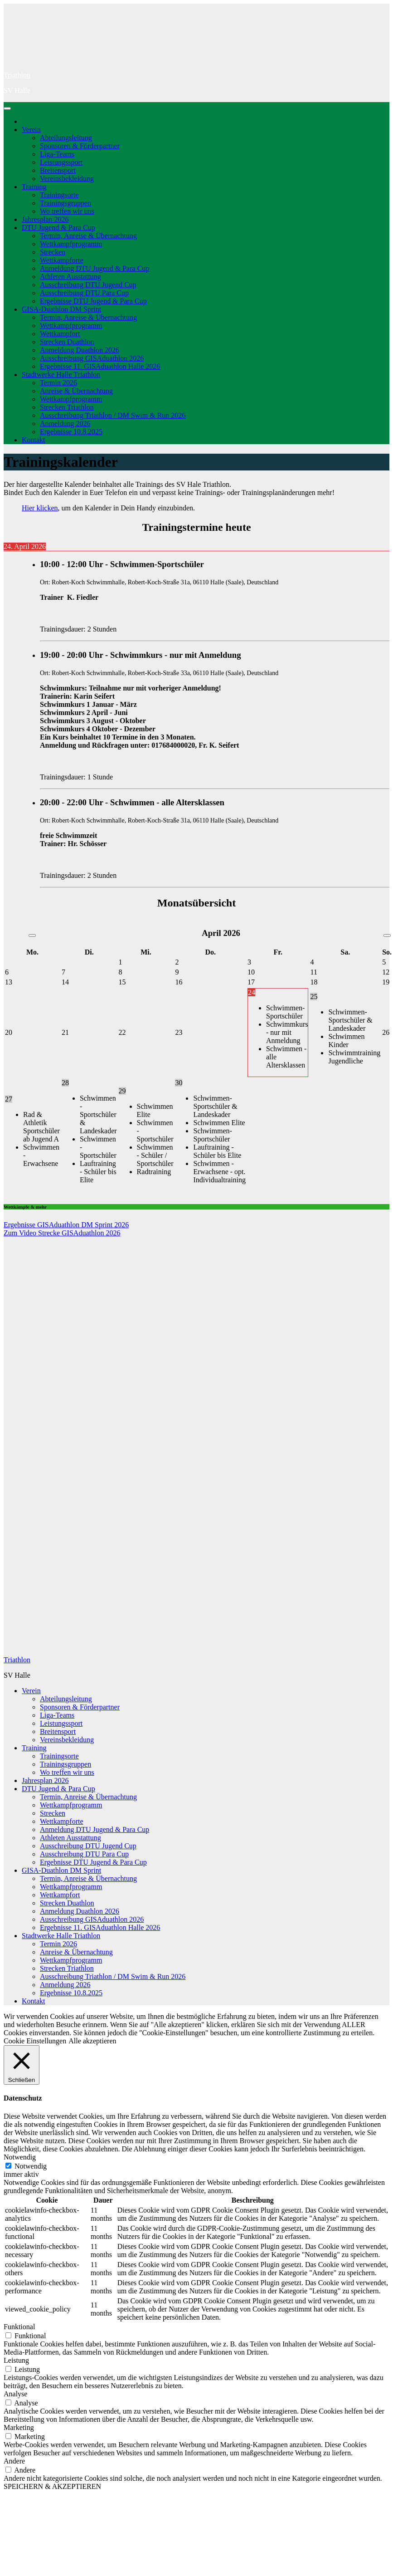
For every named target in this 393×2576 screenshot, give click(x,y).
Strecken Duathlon (67, 342)
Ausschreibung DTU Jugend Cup (88, 285)
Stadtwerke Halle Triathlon (61, 374)
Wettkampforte (61, 260)
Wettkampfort (60, 334)
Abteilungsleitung (66, 138)
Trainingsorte (59, 195)
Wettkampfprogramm (71, 244)
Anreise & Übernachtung (76, 391)
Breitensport (58, 170)
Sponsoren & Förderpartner (80, 146)
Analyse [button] (15, 2394)
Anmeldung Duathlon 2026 (79, 350)
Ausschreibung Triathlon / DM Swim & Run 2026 (112, 415)
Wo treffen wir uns (67, 211)
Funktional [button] (19, 2327)
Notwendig (31, 2166)
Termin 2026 (58, 383)
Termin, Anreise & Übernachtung (88, 236)
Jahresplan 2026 (45, 219)
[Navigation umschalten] (7, 108)
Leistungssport (61, 162)
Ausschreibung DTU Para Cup (84, 293)
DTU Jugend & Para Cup (58, 227)
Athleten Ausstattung (70, 276)
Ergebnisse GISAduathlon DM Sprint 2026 (66, 1225)
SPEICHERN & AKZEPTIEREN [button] (52, 2486)
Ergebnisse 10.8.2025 (71, 432)
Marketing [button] (19, 2427)
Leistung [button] (16, 2360)
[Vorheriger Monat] (32, 935)
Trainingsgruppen (65, 203)
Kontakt (33, 440)
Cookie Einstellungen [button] (35, 2041)
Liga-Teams (57, 154)
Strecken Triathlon (67, 407)
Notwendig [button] (20, 2157)
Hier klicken (40, 508)
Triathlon (17, 75)
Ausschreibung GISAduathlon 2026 (92, 358)
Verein (31, 129)
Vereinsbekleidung (67, 178)
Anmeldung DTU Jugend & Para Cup (94, 268)
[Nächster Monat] (387, 935)
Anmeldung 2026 (65, 423)
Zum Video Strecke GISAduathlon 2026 (62, 1233)
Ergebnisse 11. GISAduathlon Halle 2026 (100, 366)
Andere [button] (14, 2461)
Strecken (52, 252)
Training (34, 187)
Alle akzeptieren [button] (92, 2041)
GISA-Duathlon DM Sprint (61, 309)
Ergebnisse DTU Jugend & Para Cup (93, 301)
